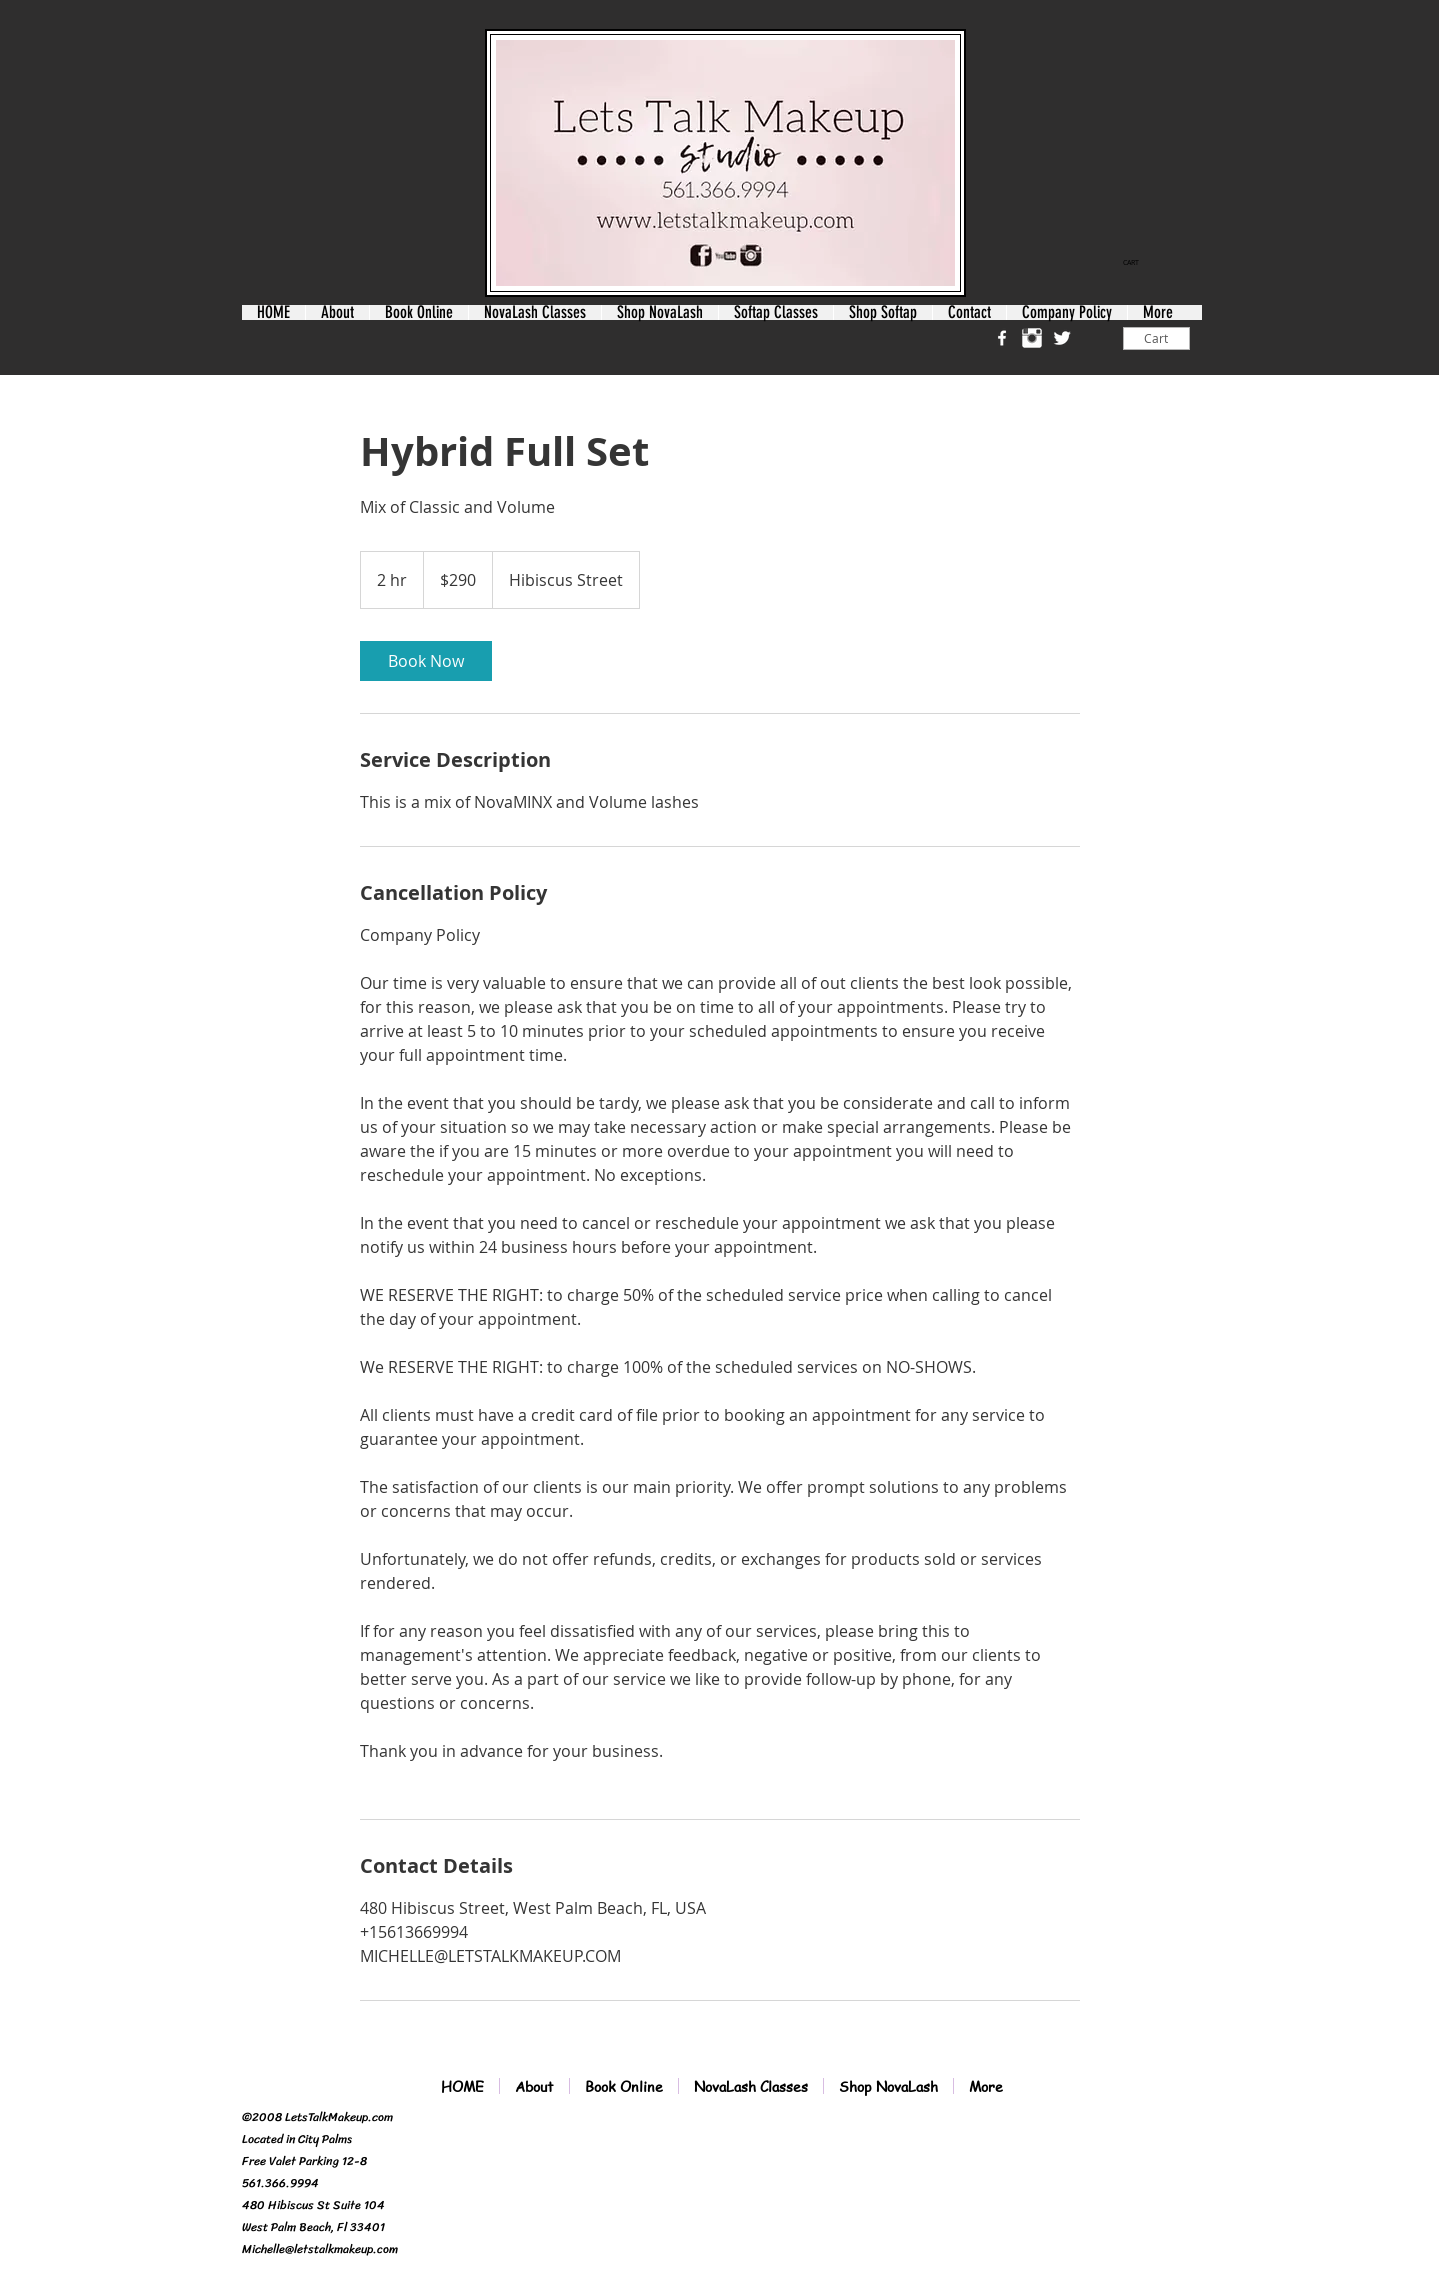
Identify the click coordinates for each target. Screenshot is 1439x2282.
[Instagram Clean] (1032, 338)
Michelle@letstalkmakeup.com (320, 2249)
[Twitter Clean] (1062, 338)
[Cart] (1156, 338)
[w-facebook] (1002, 338)
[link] (1138, 263)
